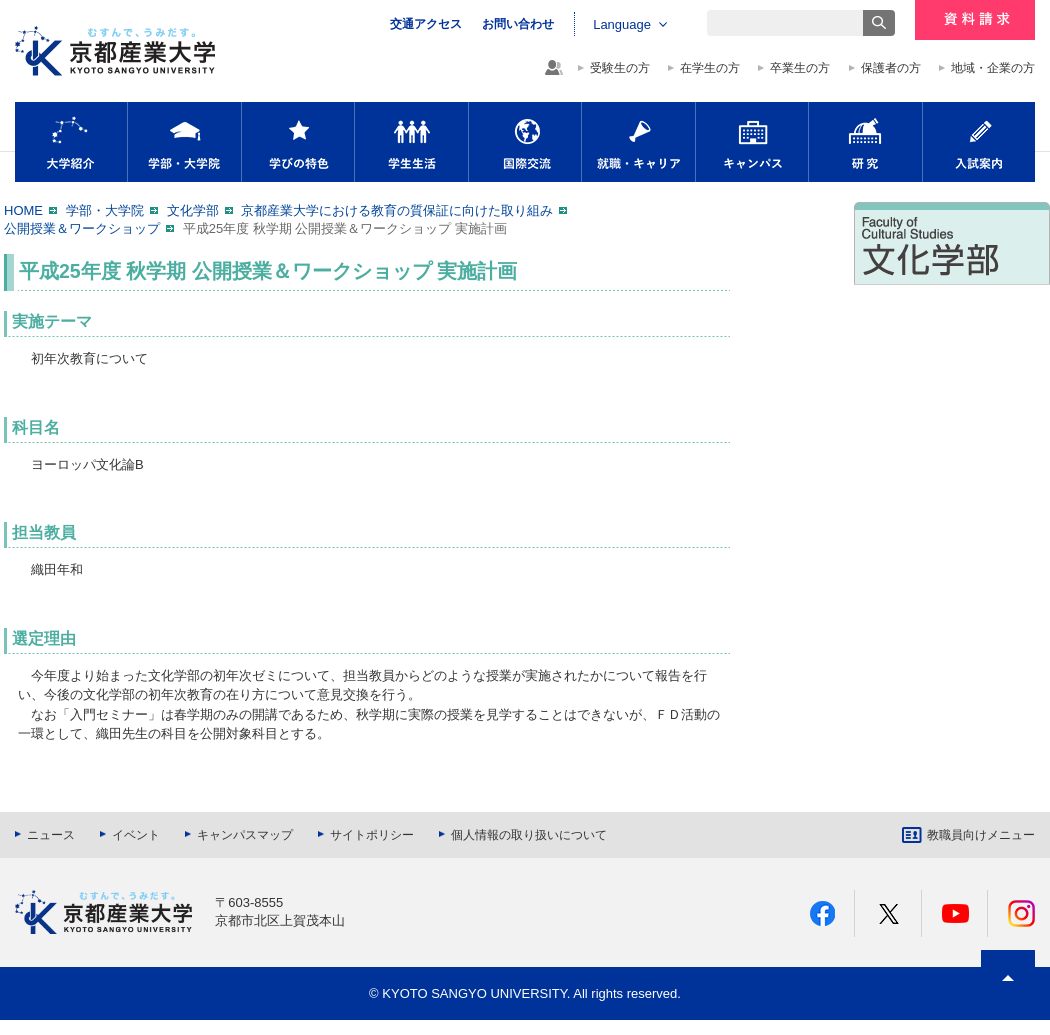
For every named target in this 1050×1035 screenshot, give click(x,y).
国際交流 (525, 142)
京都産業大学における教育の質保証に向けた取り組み (397, 210)
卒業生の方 (800, 68)
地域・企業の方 (993, 68)
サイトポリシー (372, 835)
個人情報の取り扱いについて (529, 835)
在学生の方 (710, 68)
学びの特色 (298, 142)
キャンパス (752, 142)
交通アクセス (426, 24)
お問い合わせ (518, 24)
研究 (865, 142)
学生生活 (411, 142)
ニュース (51, 835)
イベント (136, 835)
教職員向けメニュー (981, 835)
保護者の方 (891, 68)
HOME (23, 210)
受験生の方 (620, 68)
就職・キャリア (638, 142)
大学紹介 (71, 142)
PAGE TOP (1008, 1014)
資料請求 (975, 20)
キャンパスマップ (245, 835)
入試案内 (979, 142)
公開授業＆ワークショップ (82, 228)
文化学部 (193, 210)
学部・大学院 (184, 142)
